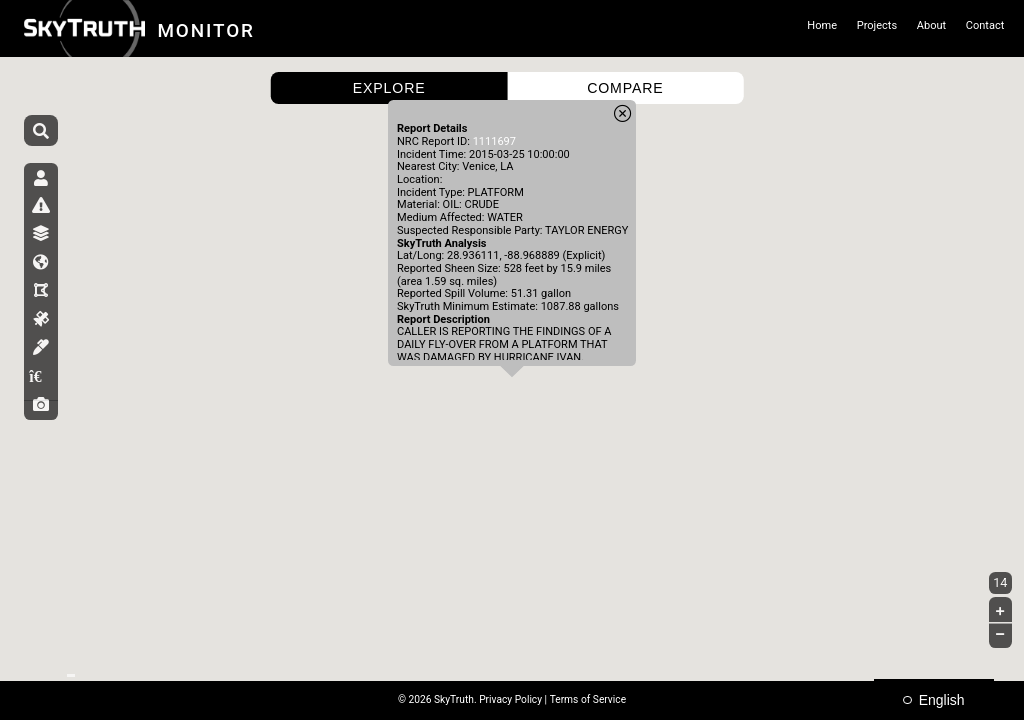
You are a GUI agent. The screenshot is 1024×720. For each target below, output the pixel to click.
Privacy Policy (510, 699)
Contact (985, 25)
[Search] (41, 132)
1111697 (494, 141)
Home (822, 25)
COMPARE (625, 88)
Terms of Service (588, 699)
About (931, 25)
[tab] (41, 186)
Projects (877, 25)
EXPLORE (389, 88)
